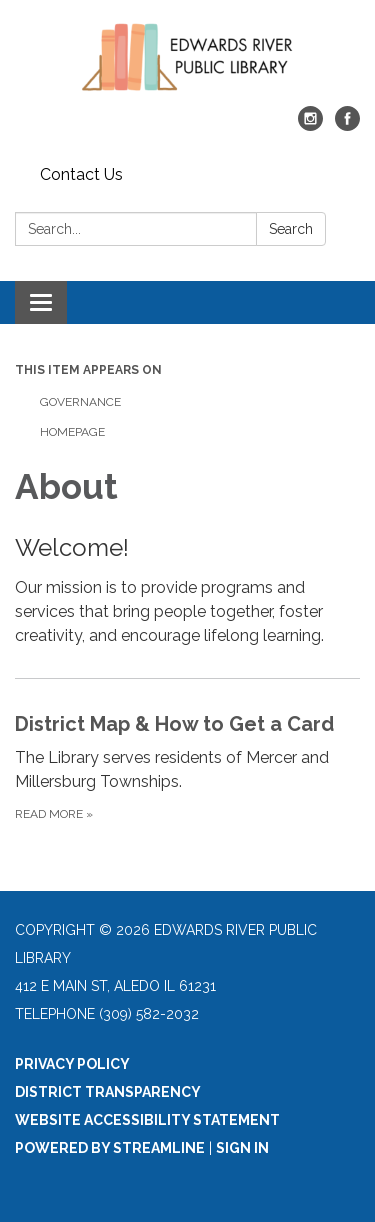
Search (291, 229)
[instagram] (310, 125)
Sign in (242, 1148)
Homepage (72, 432)
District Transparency (108, 1092)
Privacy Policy (72, 1064)
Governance (80, 402)
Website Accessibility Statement (147, 1120)
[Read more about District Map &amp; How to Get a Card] (187, 766)
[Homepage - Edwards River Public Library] (187, 63)
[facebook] (347, 125)
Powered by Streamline (110, 1148)
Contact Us (81, 174)
